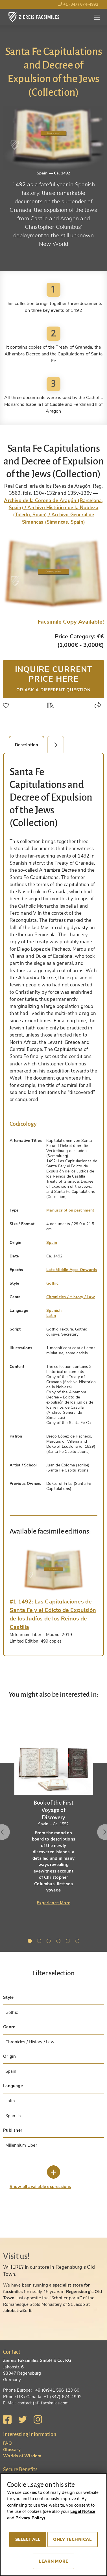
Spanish (54, 1310)
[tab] (53, 1570)
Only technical (72, 2539)
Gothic (52, 1283)
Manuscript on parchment (70, 1210)
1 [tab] (31, 1942)
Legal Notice (82, 2511)
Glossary (12, 2450)
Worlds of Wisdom (22, 2456)
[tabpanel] (53, 1809)
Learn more (53, 2561)
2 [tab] (40, 1942)
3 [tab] (50, 1942)
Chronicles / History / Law (70, 1297)
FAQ (7, 2443)
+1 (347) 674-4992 (78, 4)
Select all (27, 2539)
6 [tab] (78, 1942)
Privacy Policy (30, 2518)
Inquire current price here (53, 678)
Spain (51, 1242)
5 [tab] (69, 1942)
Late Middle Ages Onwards (71, 1269)
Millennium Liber (21, 2145)
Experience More (53, 1903)
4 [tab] (59, 1942)
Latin (51, 1315)
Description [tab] (26, 745)
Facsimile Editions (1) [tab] (58, 745)
